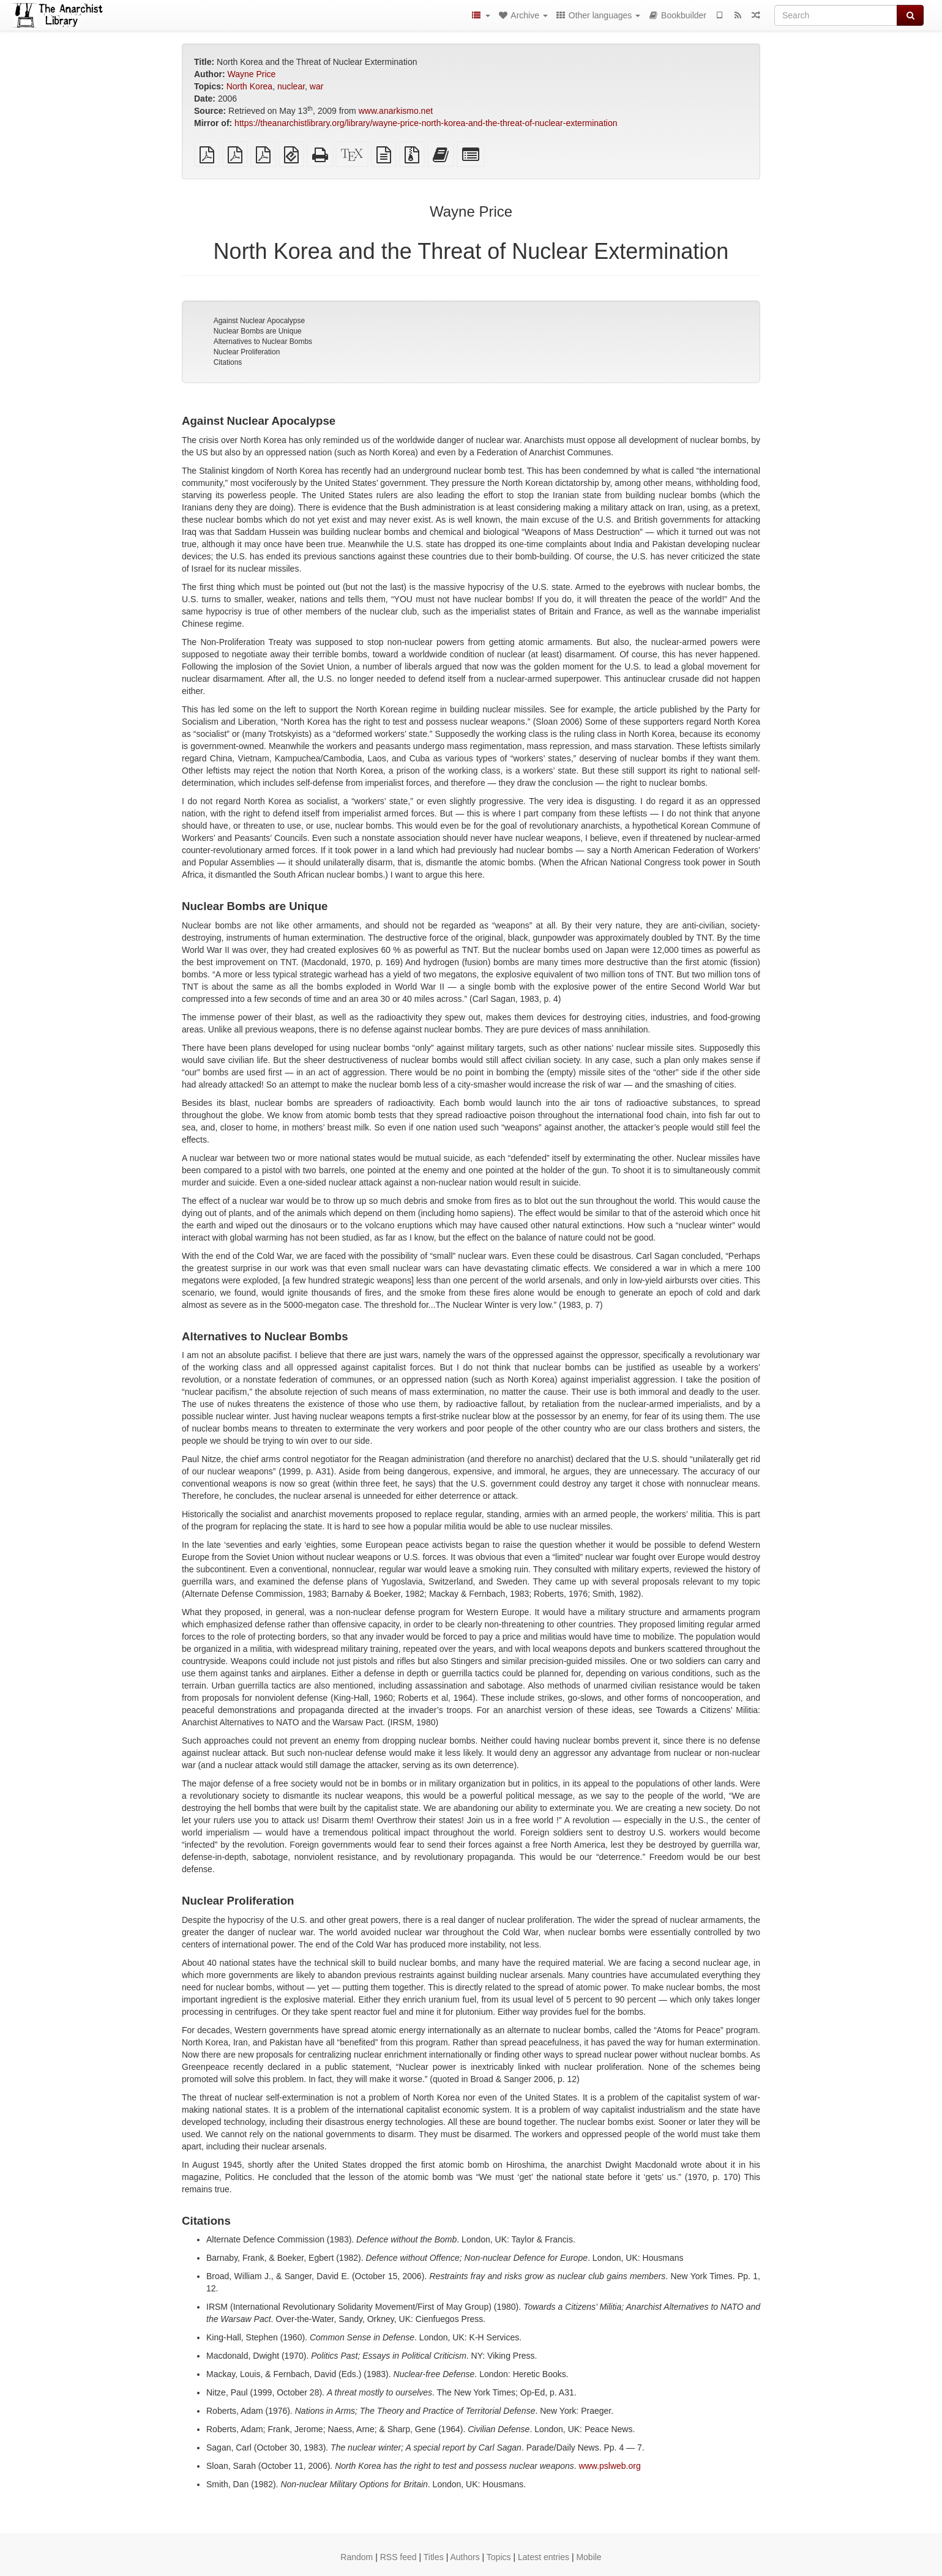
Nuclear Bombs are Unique (258, 331)
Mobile (588, 2557)
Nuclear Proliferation (247, 352)
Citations (228, 362)
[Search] (835, 15)
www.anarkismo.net (396, 111)
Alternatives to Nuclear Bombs (263, 341)
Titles (434, 2557)
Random (356, 2557)
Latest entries (543, 2557)
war (317, 86)
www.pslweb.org (610, 2466)
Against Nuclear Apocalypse (259, 320)
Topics (499, 2557)
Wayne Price (251, 74)
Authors (464, 2557)
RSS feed (398, 2557)
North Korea (249, 86)
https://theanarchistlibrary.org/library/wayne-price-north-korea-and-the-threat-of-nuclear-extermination (425, 123)
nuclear (291, 86)
